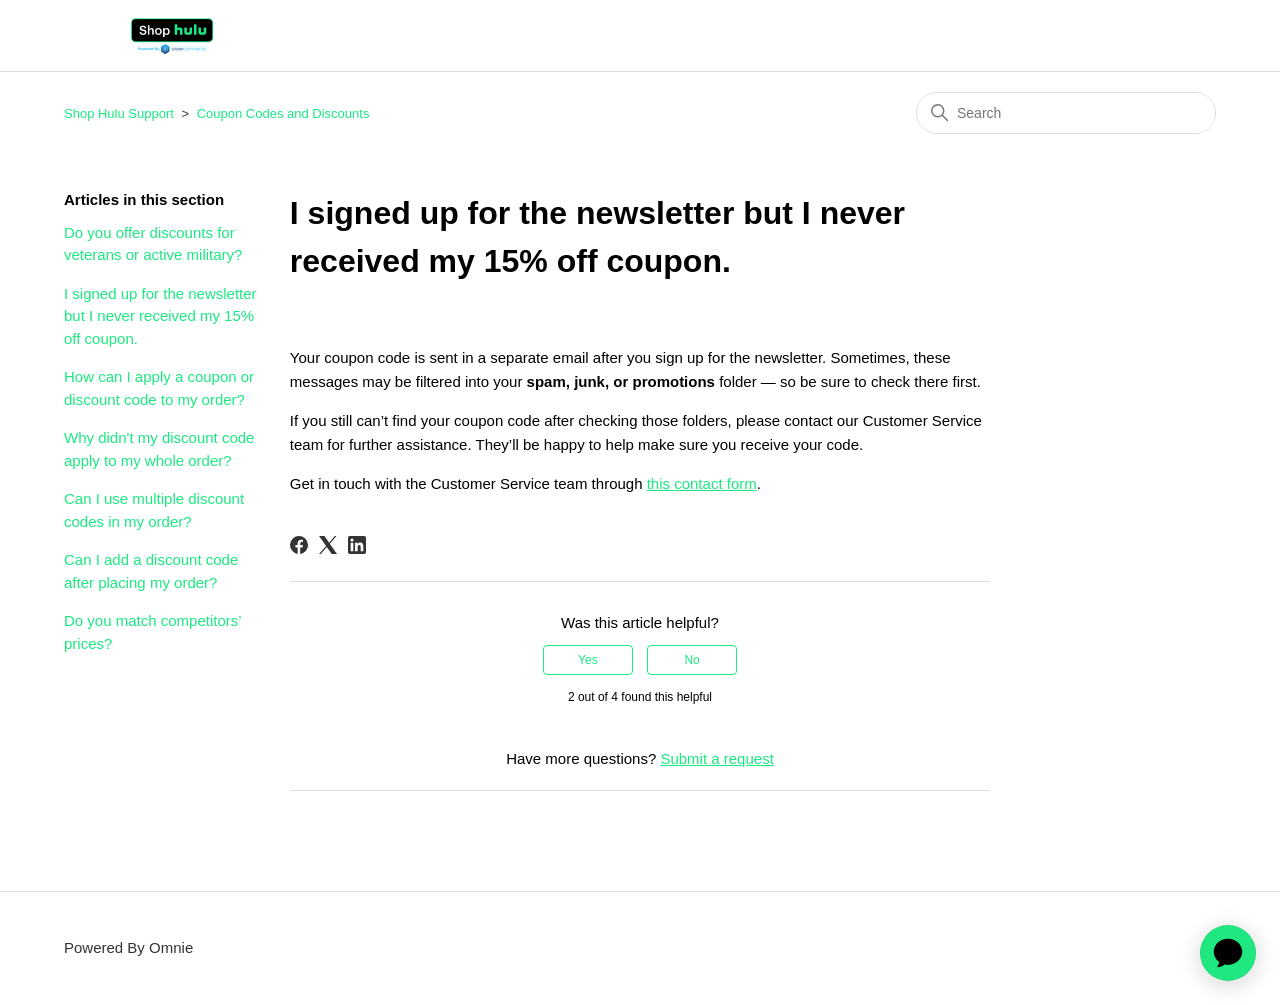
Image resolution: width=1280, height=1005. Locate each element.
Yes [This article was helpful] (588, 660)
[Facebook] (299, 545)
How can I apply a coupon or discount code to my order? (159, 388)
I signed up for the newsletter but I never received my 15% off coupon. (160, 316)
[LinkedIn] (357, 545)
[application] (1228, 953)
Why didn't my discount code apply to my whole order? (159, 449)
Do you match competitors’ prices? (152, 632)
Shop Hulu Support (119, 113)
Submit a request (716, 758)
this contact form (702, 483)
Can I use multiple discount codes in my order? (154, 510)
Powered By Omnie (128, 947)
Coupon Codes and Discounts (283, 113)
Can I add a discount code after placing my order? (151, 571)
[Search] (1066, 113)
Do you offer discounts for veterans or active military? (153, 244)
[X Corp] (328, 545)
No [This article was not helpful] (691, 660)
